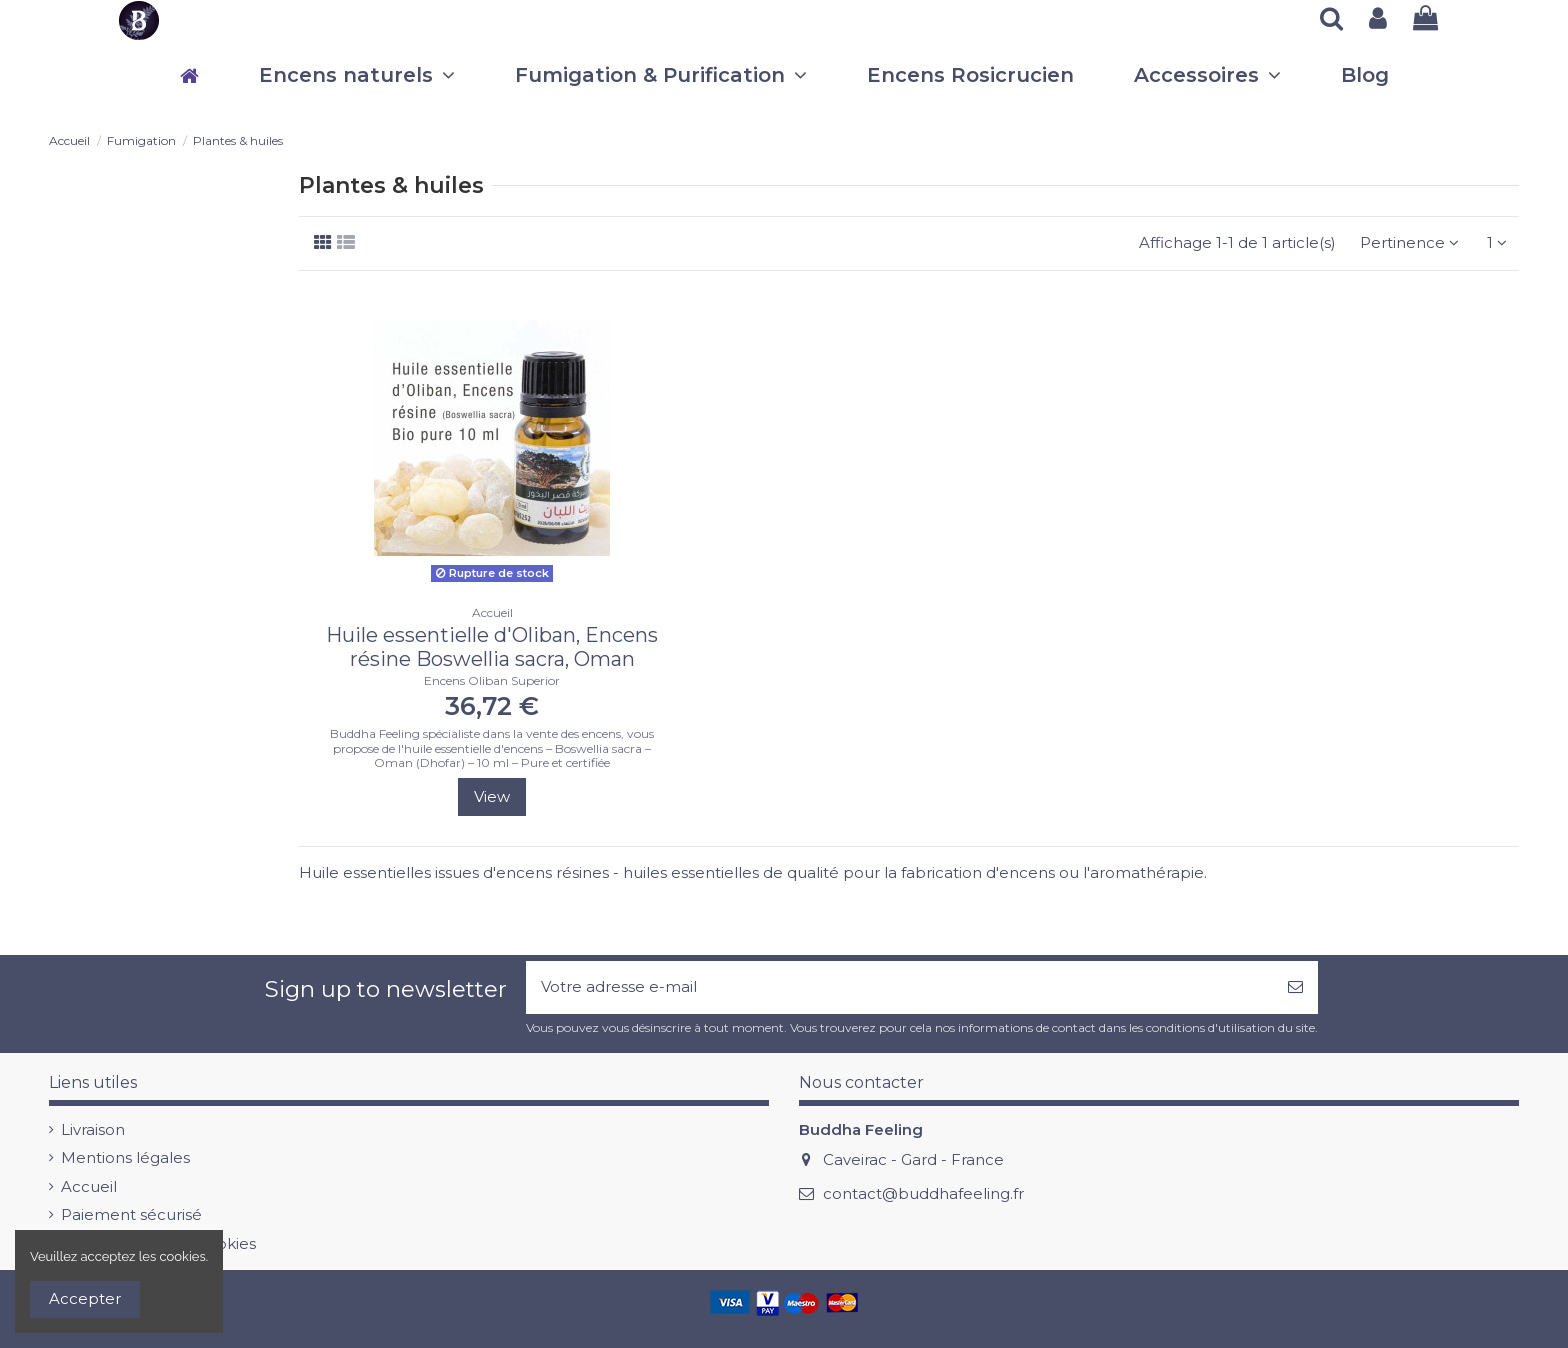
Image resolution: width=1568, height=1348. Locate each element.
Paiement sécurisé (131, 1214)
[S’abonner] (1295, 987)
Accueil (89, 1186)
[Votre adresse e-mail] (899, 987)
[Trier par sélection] (1409, 243)
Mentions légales (125, 1157)
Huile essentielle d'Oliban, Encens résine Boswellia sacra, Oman (492, 647)
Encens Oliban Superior (492, 680)
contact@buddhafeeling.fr (923, 1193)
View (492, 796)
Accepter (85, 1298)
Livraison (93, 1129)
